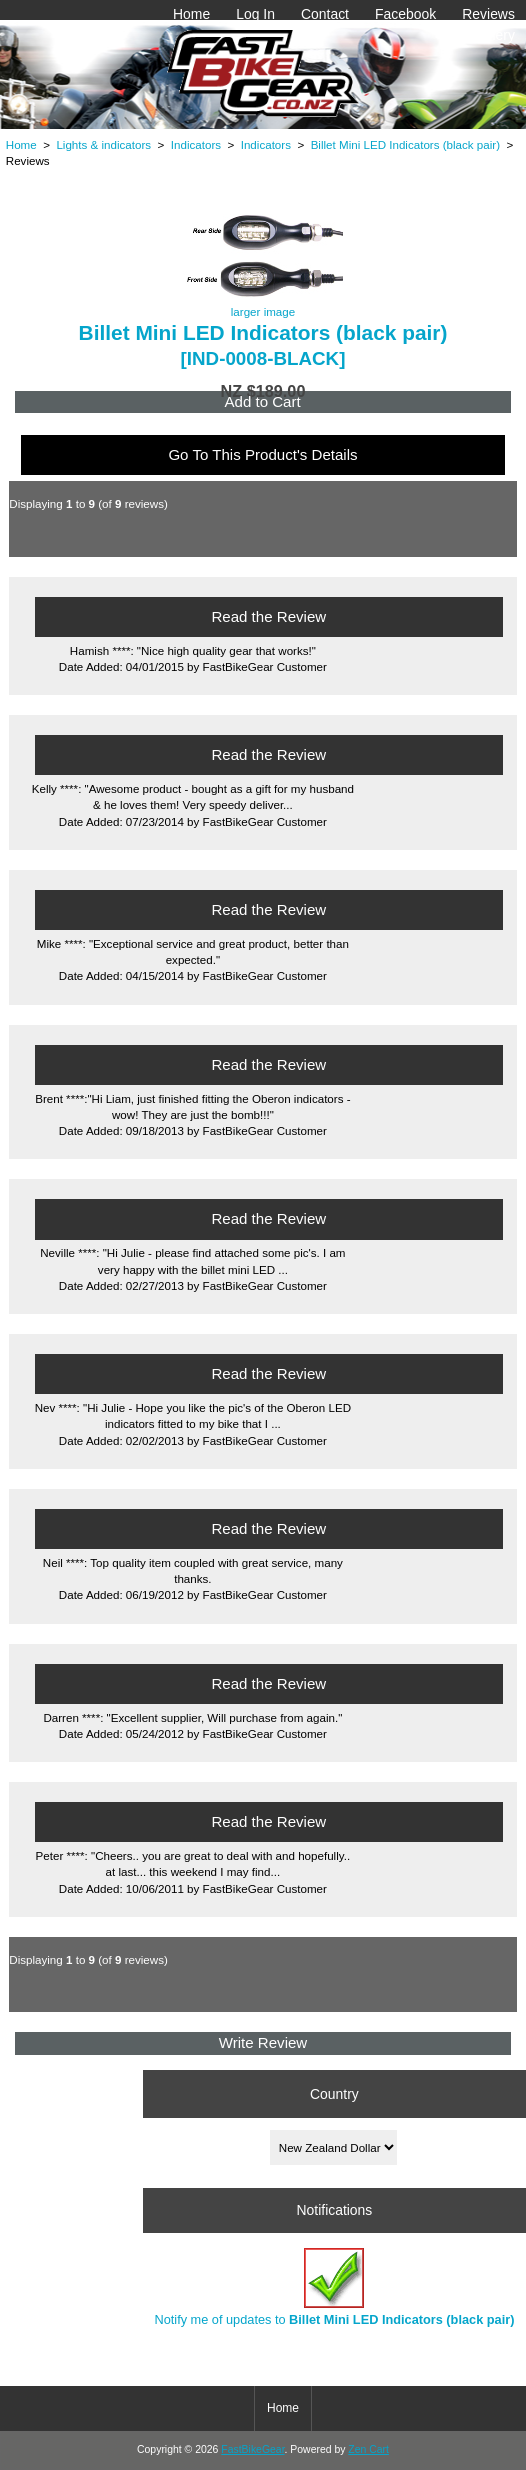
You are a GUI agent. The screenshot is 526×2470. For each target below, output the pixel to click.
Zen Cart (368, 2449)
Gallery (493, 35)
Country (334, 2093)
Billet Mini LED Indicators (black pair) (405, 144)
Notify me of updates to (334, 2287)
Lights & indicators (103, 144)
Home (191, 14)
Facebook (405, 14)
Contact (325, 14)
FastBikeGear (252, 2449)
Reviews (488, 14)
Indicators (196, 144)
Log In (255, 14)
